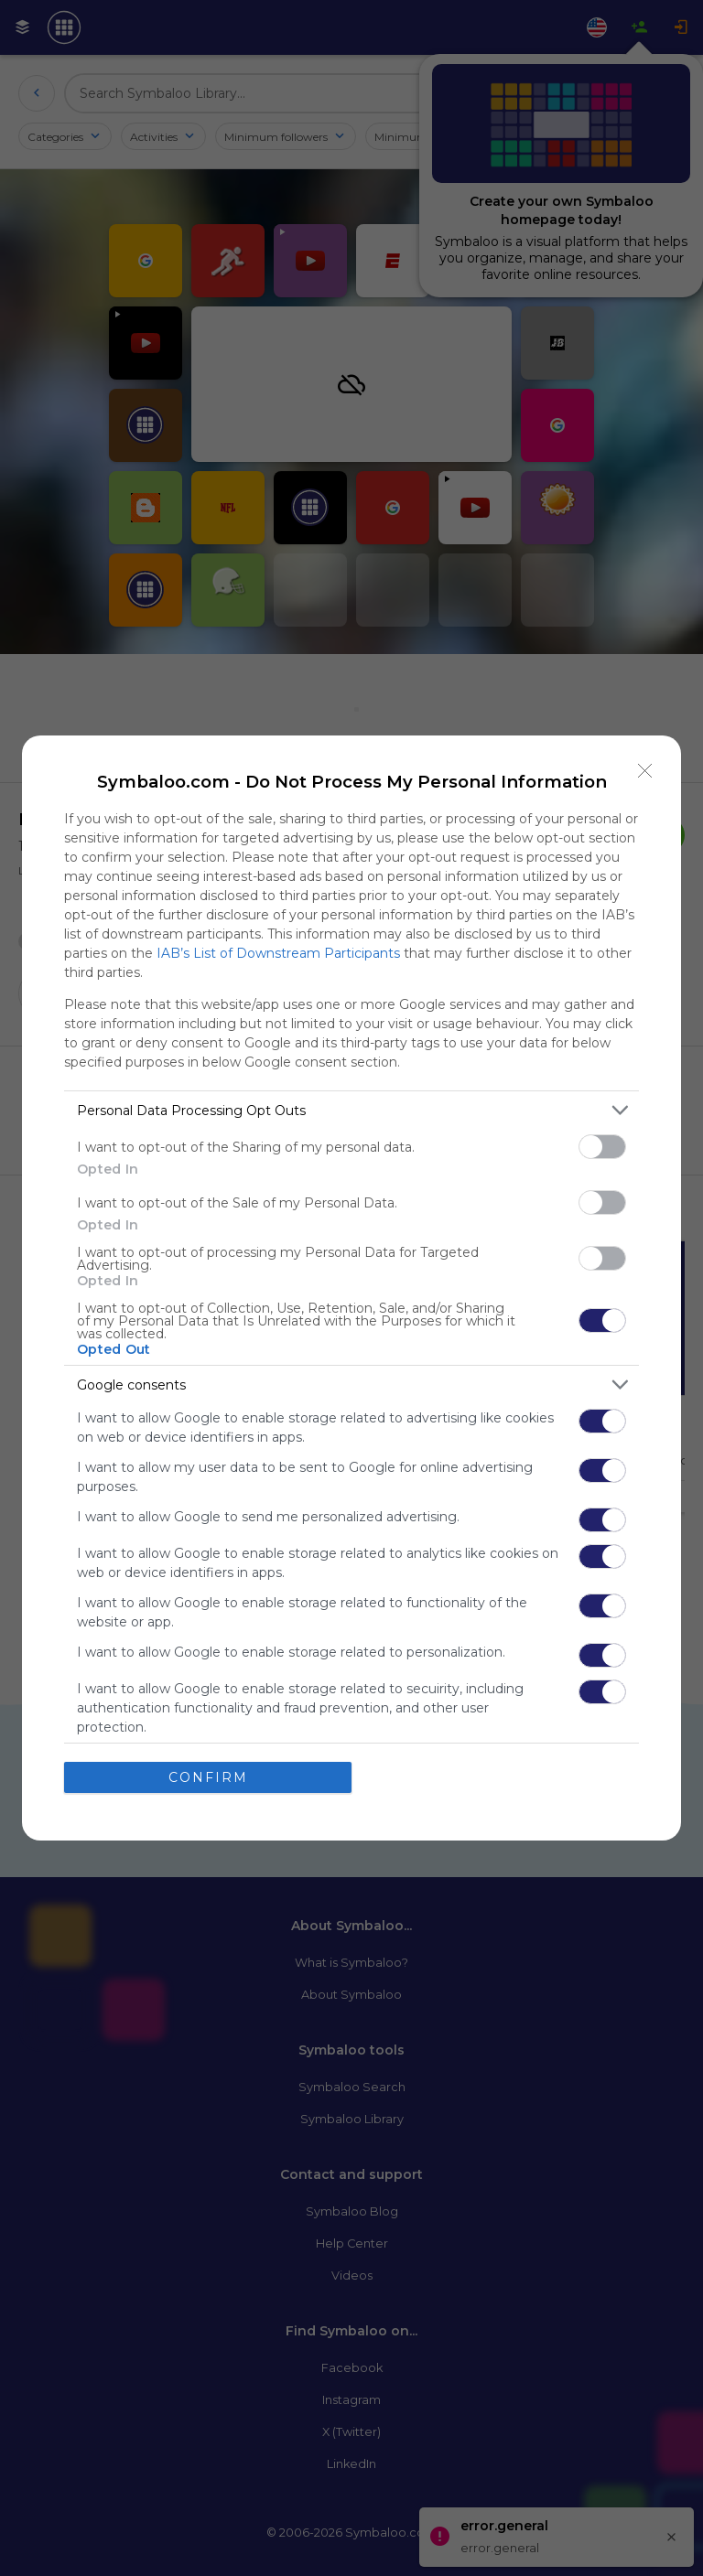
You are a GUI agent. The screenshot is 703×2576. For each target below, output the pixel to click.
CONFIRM (208, 1777)
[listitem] (351, 1110)
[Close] (645, 771)
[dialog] (351, 1288)
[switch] (602, 1146)
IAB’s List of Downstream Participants (278, 953)
